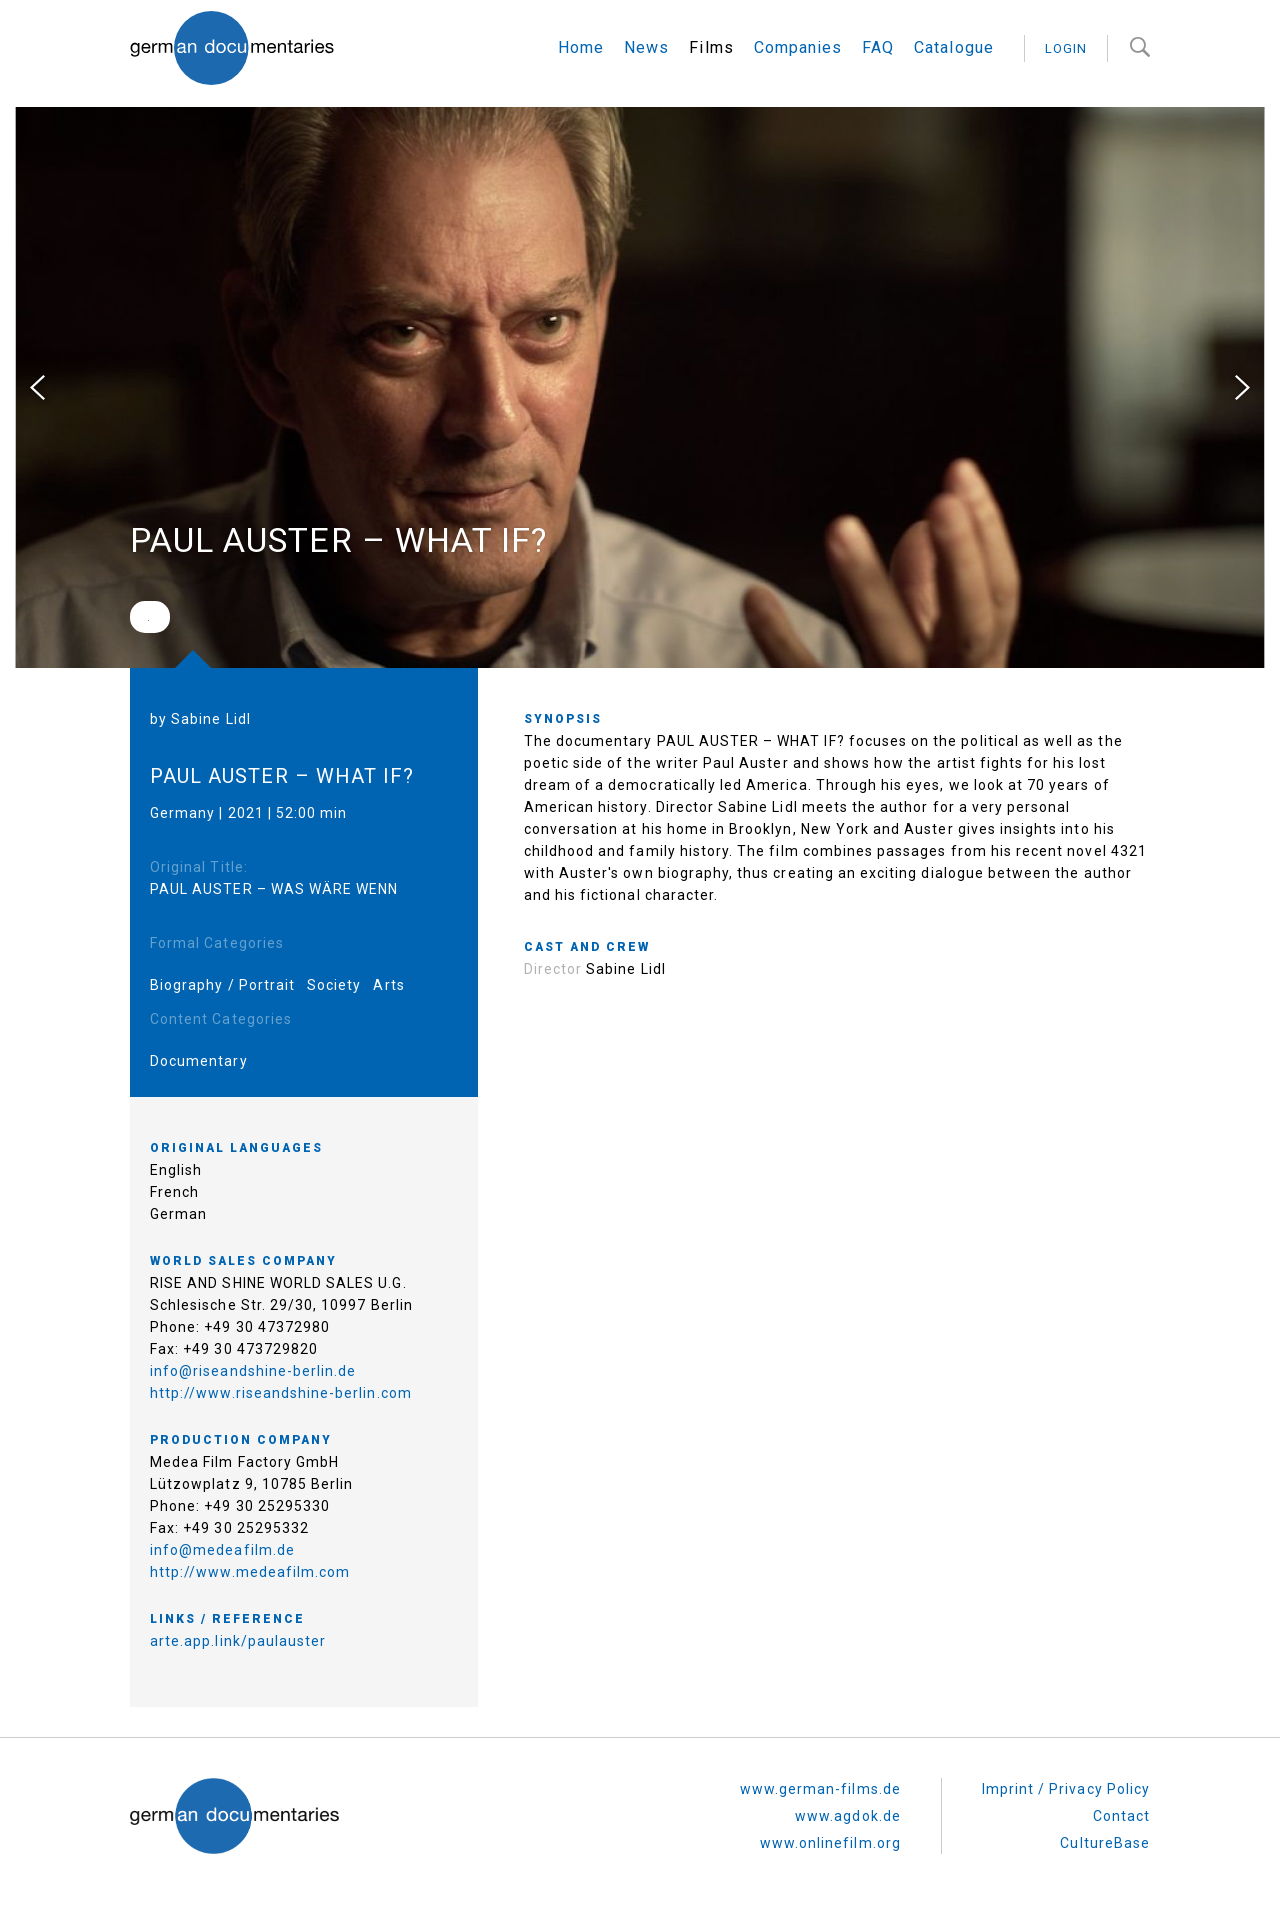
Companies (798, 47)
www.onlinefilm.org (830, 1843)
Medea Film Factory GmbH (244, 1462)
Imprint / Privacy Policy (1066, 1789)
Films (711, 47)
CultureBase (1105, 1843)
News (646, 47)
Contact (1121, 1816)
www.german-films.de (820, 1789)
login (1066, 48)
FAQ (878, 47)
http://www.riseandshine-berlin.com (281, 1393)
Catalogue (953, 47)
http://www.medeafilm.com (250, 1572)
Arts (388, 985)
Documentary (199, 1061)
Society (334, 985)
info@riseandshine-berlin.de (253, 1371)
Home (581, 47)
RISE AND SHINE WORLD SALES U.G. (278, 1283)
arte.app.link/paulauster (238, 1641)
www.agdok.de (848, 1816)
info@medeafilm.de (222, 1550)
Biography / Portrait (222, 985)
